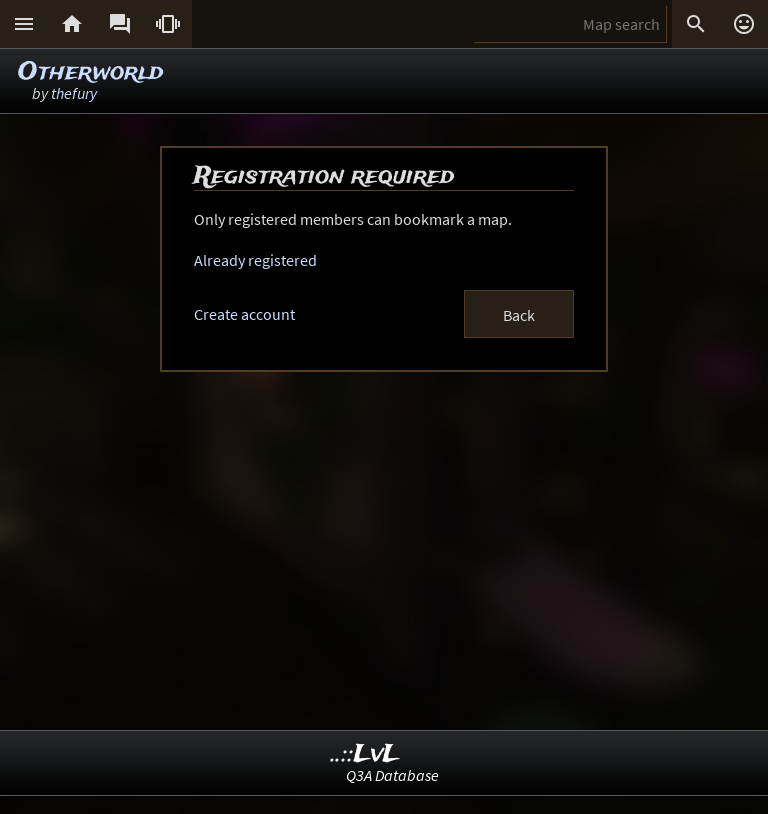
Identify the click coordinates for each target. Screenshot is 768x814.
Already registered (255, 260)
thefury (74, 93)
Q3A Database (392, 775)
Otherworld (90, 72)
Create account (244, 314)
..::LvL (365, 754)
